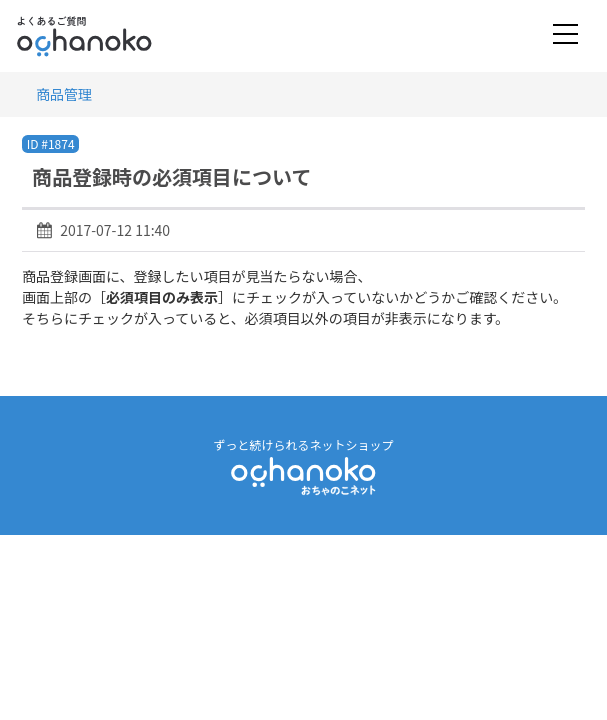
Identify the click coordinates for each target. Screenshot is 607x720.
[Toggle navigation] (565, 35)
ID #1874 (51, 143)
